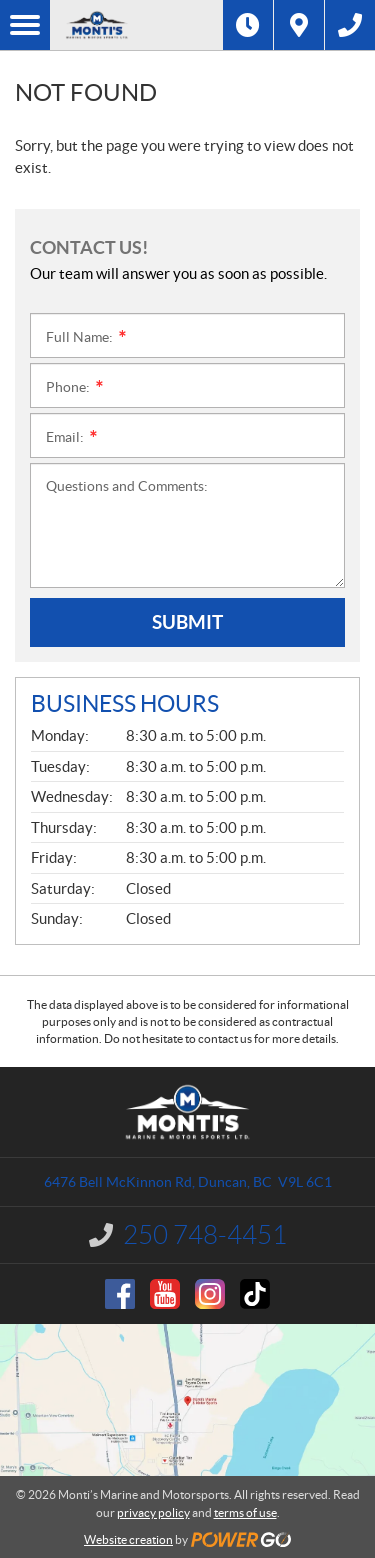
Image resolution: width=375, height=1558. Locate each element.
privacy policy (153, 1512)
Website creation (128, 1539)
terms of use (245, 1512)
